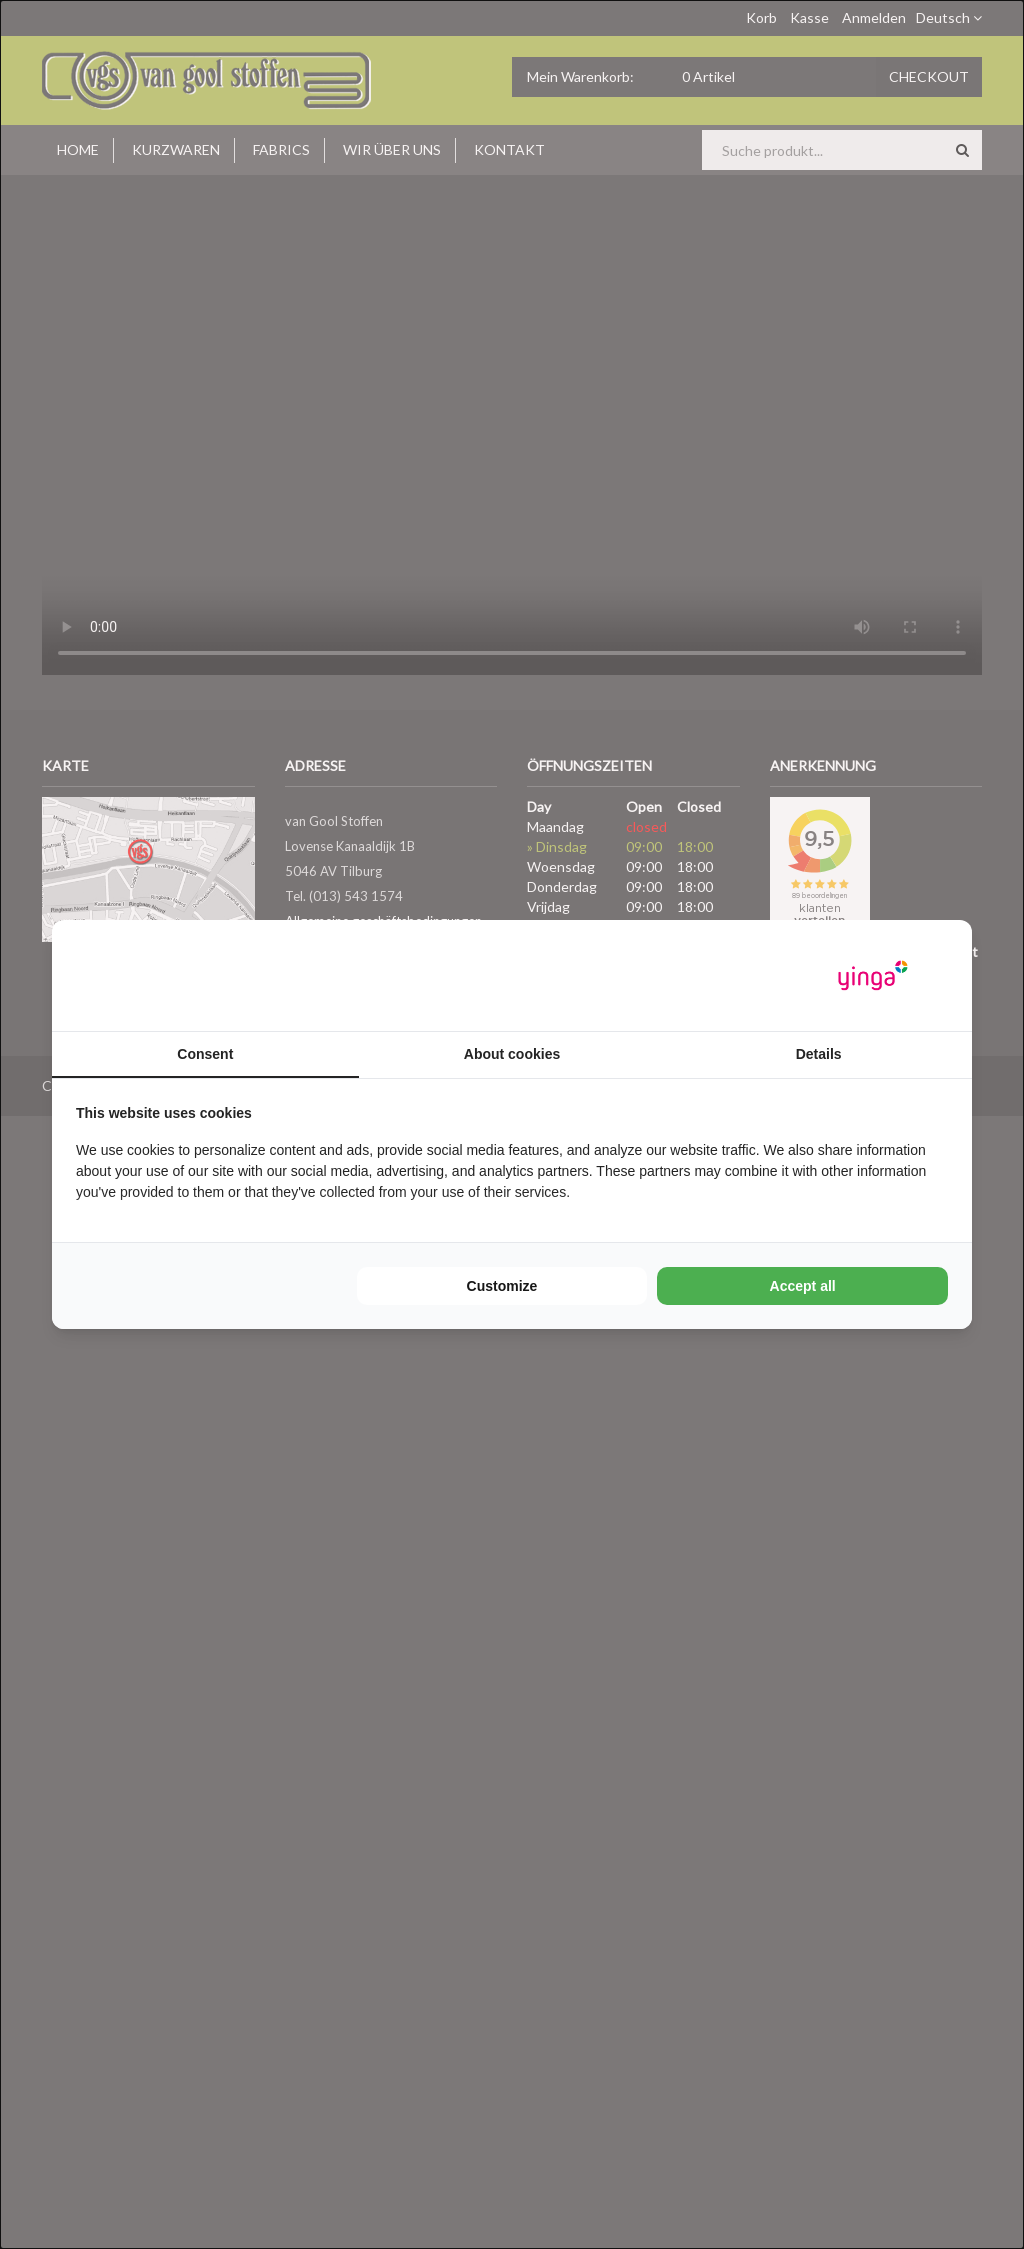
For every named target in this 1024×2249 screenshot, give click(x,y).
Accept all (803, 1286)
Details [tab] (819, 1054)
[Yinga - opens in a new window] (873, 975)
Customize (502, 1286)
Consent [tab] (205, 1054)
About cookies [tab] (512, 1054)
